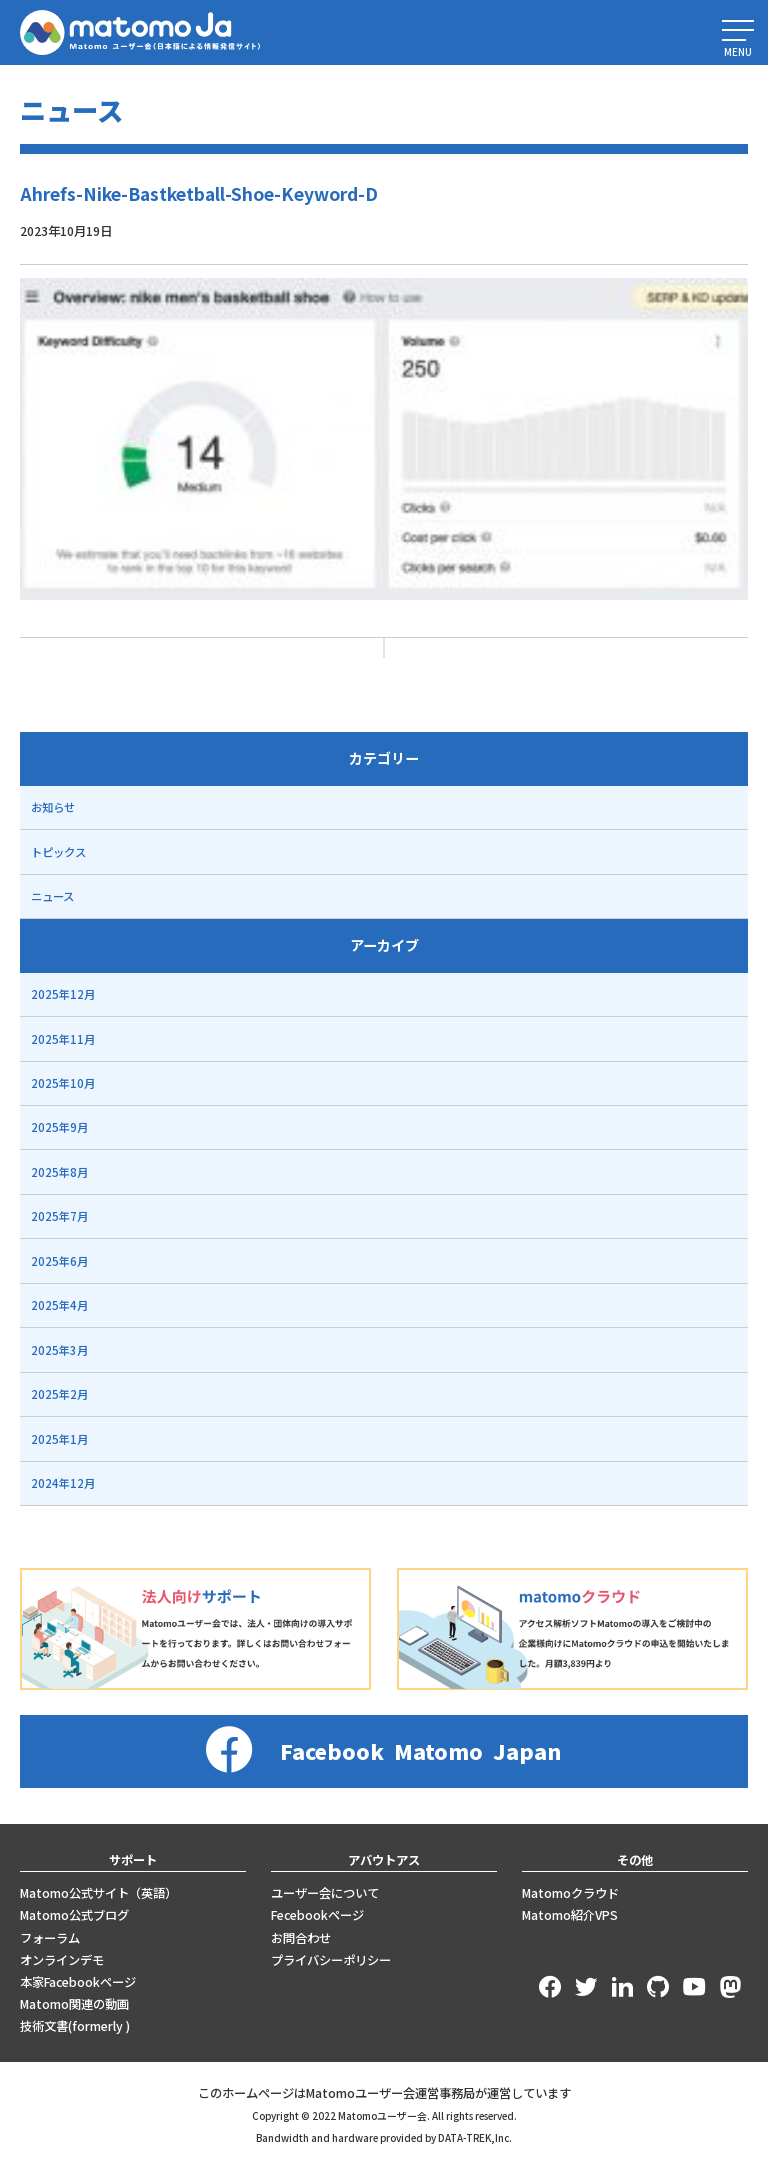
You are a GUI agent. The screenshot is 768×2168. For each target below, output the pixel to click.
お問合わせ (301, 1938)
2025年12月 (63, 994)
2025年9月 (59, 1127)
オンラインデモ (62, 1960)
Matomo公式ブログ (74, 1915)
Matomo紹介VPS (570, 1915)
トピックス (58, 852)
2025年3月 (59, 1350)
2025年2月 (59, 1394)
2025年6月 (59, 1261)
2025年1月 (59, 1439)
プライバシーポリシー (331, 1960)
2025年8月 (59, 1172)
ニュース (52, 896)
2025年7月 (59, 1216)
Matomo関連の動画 (74, 2004)
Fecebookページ (317, 1915)
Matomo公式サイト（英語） (98, 1893)
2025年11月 (63, 1039)
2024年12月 (63, 1483)
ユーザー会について (325, 1893)
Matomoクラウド (570, 1893)
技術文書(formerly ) (75, 2026)
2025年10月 (63, 1083)
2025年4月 (59, 1305)
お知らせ (53, 807)
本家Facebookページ (78, 1982)
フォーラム (50, 1938)
